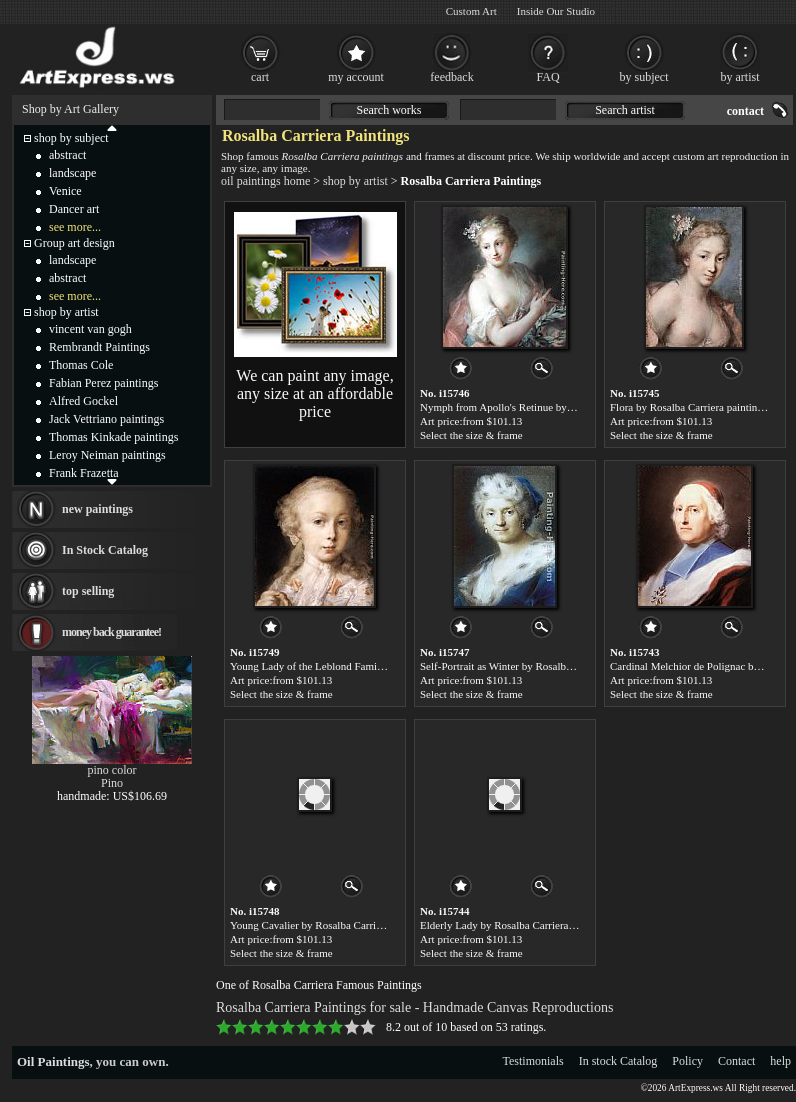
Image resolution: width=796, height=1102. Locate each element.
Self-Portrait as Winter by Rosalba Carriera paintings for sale (554, 666)
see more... (75, 227)
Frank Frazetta (84, 473)
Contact (736, 1061)
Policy (687, 1061)
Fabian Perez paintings (103, 383)
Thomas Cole (81, 365)
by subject (644, 77)
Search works (389, 110)
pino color (112, 770)
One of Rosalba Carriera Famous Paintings (319, 985)
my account (356, 77)
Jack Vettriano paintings (106, 419)
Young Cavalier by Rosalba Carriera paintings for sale (349, 925)
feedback (451, 77)
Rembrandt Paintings (99, 347)
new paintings (97, 509)
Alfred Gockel (83, 401)
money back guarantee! (111, 632)
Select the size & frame (471, 435)
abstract (67, 155)
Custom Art (471, 11)
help (780, 1061)
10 (368, 1027)
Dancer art (74, 209)
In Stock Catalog (105, 550)
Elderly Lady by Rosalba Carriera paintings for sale (533, 925)
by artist (740, 77)
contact (745, 111)
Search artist (625, 110)
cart (260, 77)
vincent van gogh (90, 329)
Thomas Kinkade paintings (113, 437)
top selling (88, 591)
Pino (112, 783)
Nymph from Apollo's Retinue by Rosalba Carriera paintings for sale (571, 407)
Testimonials (533, 1061)
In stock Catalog (618, 1061)
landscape (72, 173)
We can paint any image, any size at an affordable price (314, 393)
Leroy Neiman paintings (107, 455)
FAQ (547, 77)
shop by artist (355, 181)
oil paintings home (265, 181)
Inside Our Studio (556, 11)
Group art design (74, 243)
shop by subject (71, 138)
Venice (65, 191)
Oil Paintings (53, 1061)
